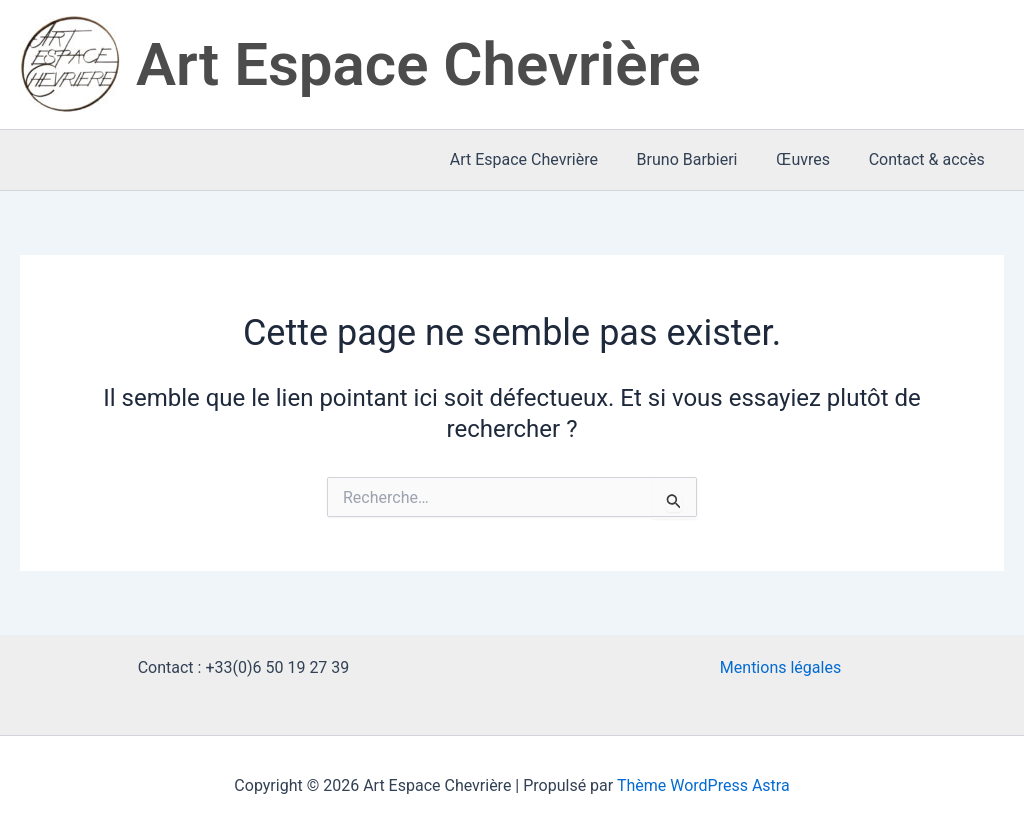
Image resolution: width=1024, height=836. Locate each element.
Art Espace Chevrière (418, 64)
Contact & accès (930, 159)
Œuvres (813, 159)
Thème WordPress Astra (703, 785)
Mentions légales (780, 667)
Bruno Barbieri (703, 159)
